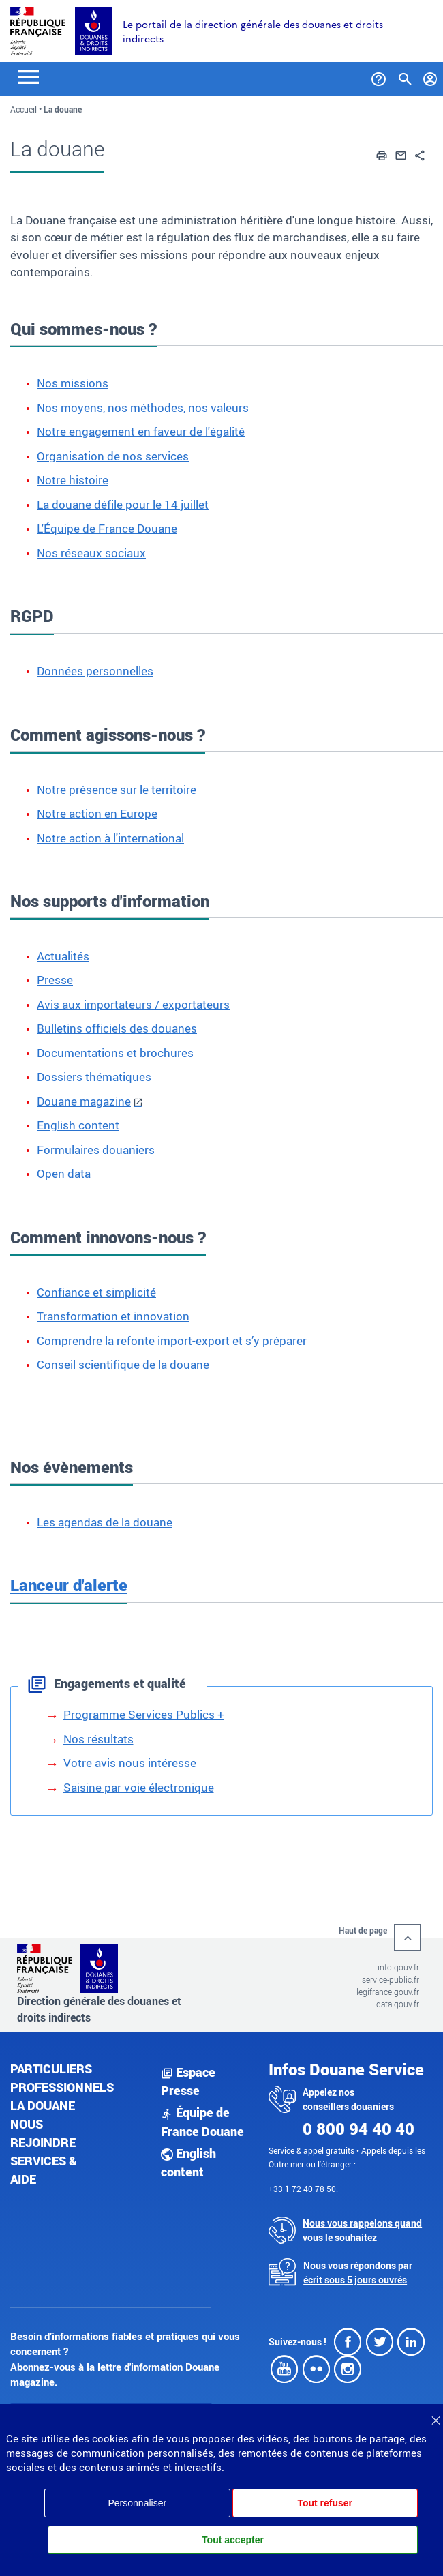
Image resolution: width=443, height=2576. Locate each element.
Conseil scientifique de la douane (123, 1364)
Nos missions (72, 383)
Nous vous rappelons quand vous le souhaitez (362, 2230)
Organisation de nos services (113, 456)
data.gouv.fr (397, 2003)
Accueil (23, 109)
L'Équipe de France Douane (107, 528)
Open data (64, 1173)
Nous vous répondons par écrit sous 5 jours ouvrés (357, 2272)
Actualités (63, 956)
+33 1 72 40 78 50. (303, 2188)
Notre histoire (72, 480)
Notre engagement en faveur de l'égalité (141, 431)
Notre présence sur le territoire (116, 789)
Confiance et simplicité (96, 1292)
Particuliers (51, 2068)
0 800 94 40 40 (358, 2128)
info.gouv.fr (398, 1966)
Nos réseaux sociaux (91, 553)
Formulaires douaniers (96, 1149)
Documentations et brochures (115, 1053)
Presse (55, 980)
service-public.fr (390, 1979)
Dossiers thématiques (94, 1076)
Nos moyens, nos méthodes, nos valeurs (143, 407)
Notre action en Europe (97, 813)
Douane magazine (84, 1101)
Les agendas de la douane (104, 1522)
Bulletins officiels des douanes (117, 1028)
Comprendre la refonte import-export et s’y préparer (172, 1340)
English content (78, 1125)
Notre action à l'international (110, 838)
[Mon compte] (430, 76)
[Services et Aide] (379, 76)
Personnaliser (137, 2503)
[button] (382, 153)
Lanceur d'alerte (68, 1585)
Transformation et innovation (113, 1316)
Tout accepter (233, 2539)
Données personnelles (95, 671)
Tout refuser (324, 2503)
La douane (42, 2105)
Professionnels (62, 2087)
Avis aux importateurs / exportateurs (133, 1004)
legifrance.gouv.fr (387, 1991)
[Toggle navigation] (28, 76)
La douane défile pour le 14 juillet (123, 504)
